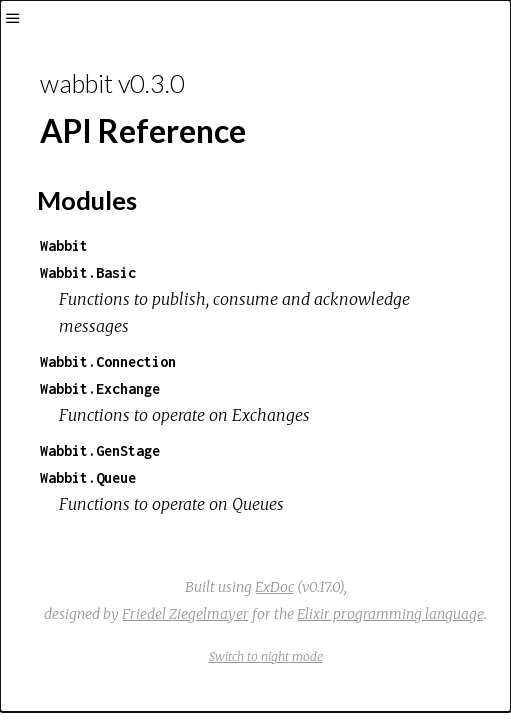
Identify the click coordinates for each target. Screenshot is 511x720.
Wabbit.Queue (88, 477)
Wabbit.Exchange (100, 388)
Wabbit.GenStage (100, 450)
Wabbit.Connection (108, 361)
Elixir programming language (390, 614)
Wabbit (64, 245)
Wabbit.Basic (88, 272)
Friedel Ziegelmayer (185, 614)
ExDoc (274, 587)
